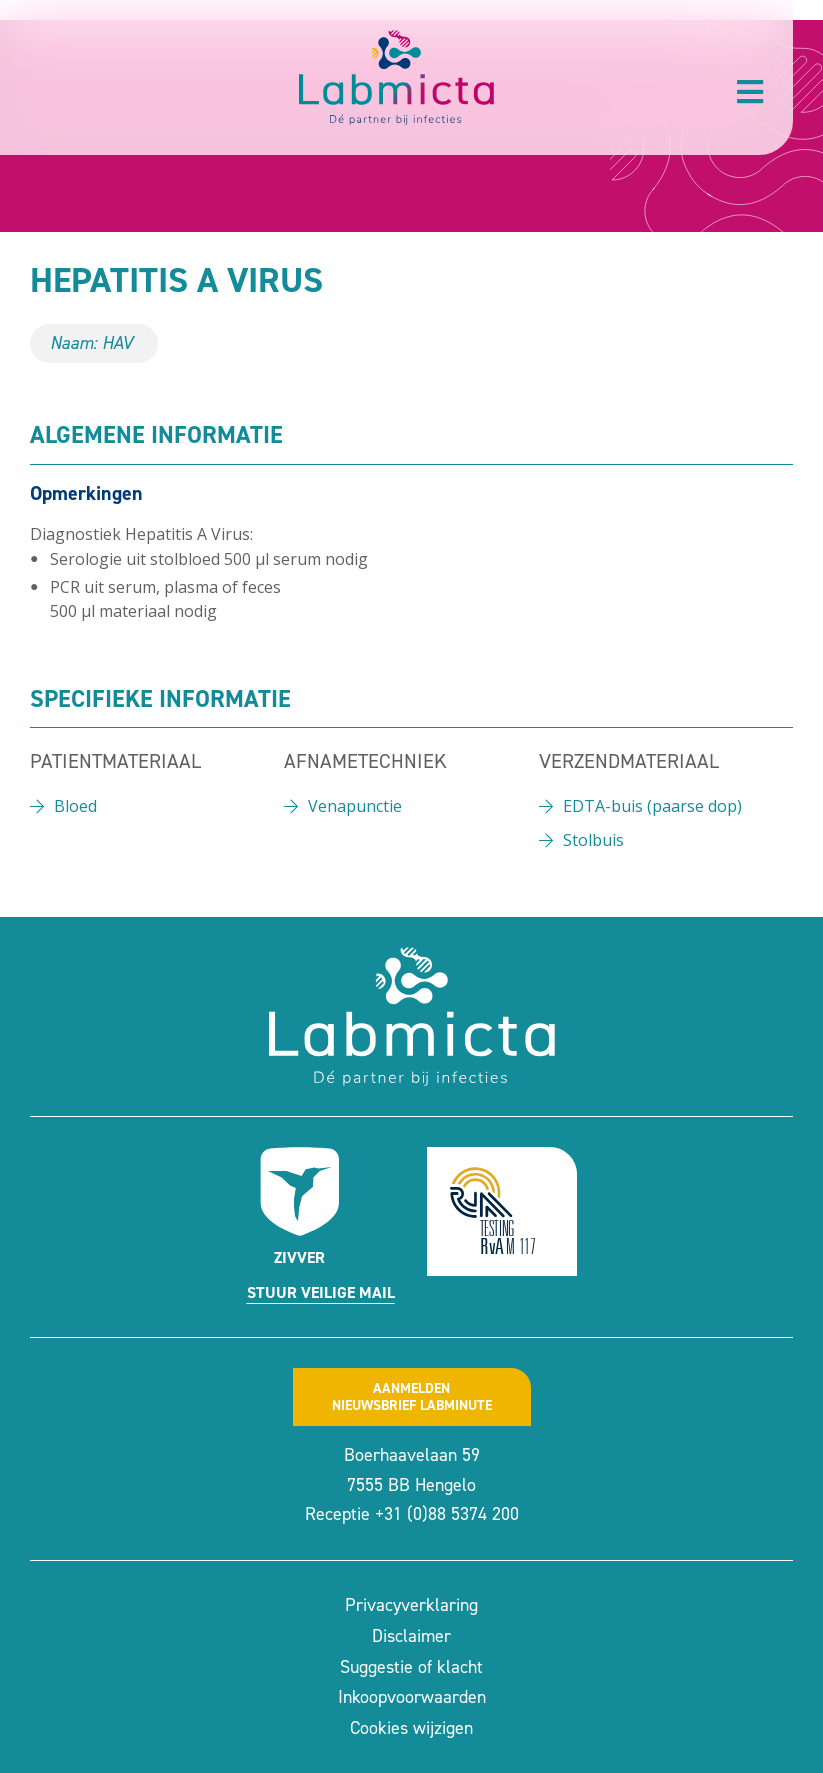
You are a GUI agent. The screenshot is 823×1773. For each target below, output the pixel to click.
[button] (750, 92)
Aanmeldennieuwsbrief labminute (412, 1397)
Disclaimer (411, 1636)
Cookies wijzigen (411, 1728)
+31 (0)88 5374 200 (447, 1514)
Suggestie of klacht (411, 1667)
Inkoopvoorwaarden (412, 1697)
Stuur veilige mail (321, 1292)
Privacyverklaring (411, 1605)
